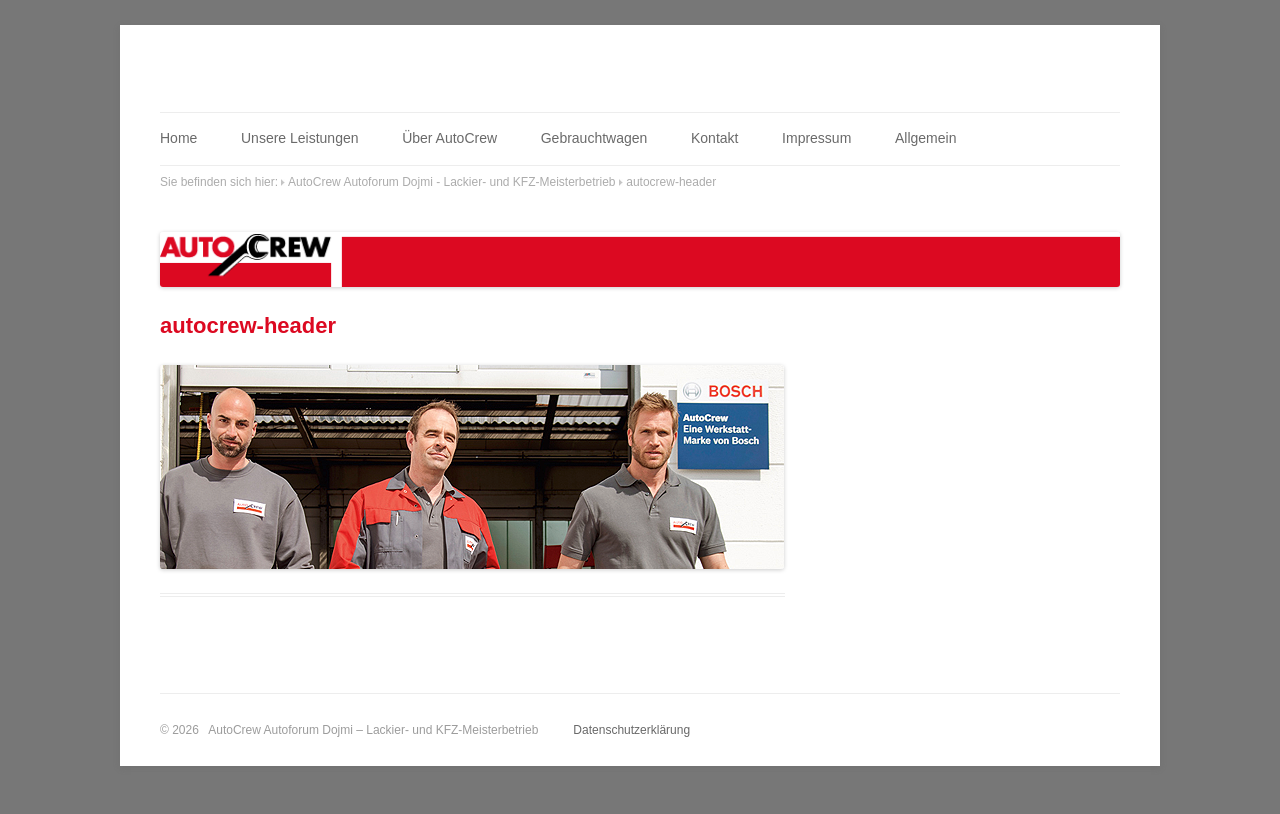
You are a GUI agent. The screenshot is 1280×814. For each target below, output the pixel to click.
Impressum (816, 138)
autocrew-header (671, 182)
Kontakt (714, 138)
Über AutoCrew (449, 138)
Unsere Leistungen (300, 138)
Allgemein (925, 138)
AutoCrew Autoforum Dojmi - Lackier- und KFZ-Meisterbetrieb (451, 182)
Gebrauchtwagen (594, 138)
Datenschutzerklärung (631, 730)
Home (178, 138)
